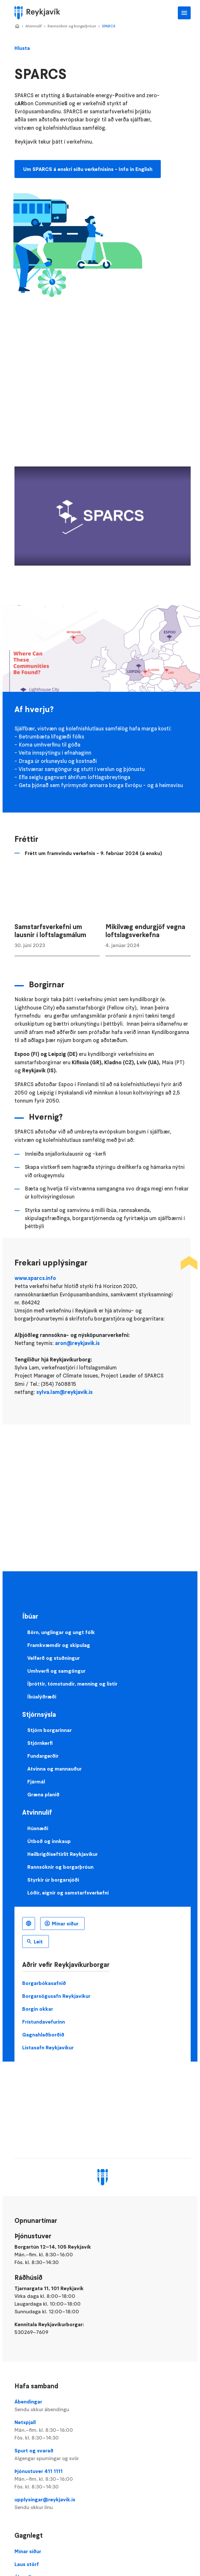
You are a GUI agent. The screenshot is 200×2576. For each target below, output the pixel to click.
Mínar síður (65, 1923)
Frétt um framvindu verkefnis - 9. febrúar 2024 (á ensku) (93, 853)
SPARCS (108, 26)
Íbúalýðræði (41, 1696)
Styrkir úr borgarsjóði (53, 1879)
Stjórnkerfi (40, 1743)
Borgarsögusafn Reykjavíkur (56, 1996)
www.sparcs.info (35, 1278)
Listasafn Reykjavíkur (48, 2047)
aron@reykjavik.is (77, 1343)
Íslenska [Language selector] (28, 1923)
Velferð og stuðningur (53, 1658)
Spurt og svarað (102, 2454)
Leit (38, 1941)
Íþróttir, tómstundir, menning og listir (72, 1683)
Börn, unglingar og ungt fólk (61, 1632)
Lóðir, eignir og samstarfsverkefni (68, 1892)
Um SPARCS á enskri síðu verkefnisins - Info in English (87, 169)
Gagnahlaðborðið (43, 2034)
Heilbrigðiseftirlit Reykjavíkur (62, 1854)
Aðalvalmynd (184, 12)
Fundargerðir (43, 1756)
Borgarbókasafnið (44, 1983)
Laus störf (26, 2564)
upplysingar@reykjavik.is (102, 2503)
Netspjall (102, 2430)
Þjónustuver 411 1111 (102, 2479)
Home (17, 26)
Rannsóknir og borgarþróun (72, 26)
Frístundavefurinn (43, 2021)
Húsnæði (37, 1828)
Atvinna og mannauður (54, 1768)
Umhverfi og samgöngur (56, 1671)
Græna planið (43, 1794)
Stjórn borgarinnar (49, 1730)
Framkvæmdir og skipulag (58, 1645)
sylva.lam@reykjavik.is (64, 1392)
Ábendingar (102, 2405)
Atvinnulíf (33, 26)
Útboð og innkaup (49, 1841)
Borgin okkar (37, 2009)
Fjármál (36, 1781)
